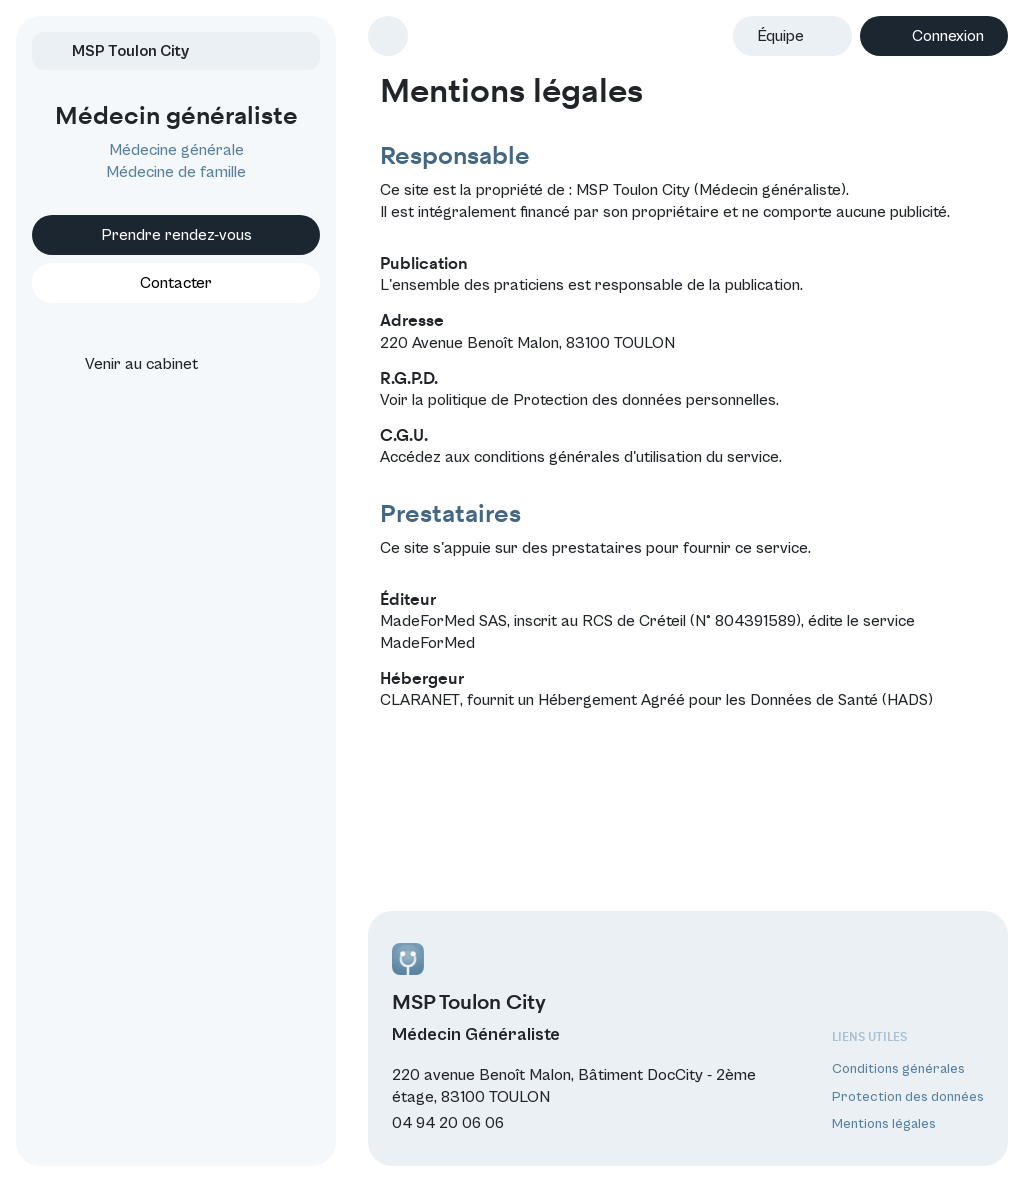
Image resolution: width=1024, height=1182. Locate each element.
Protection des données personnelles (644, 400)
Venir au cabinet (123, 364)
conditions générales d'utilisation (588, 457)
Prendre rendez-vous (176, 235)
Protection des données (908, 1097)
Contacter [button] (176, 283)
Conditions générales (898, 1069)
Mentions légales (884, 1124)
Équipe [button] (780, 36)
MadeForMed (427, 643)
